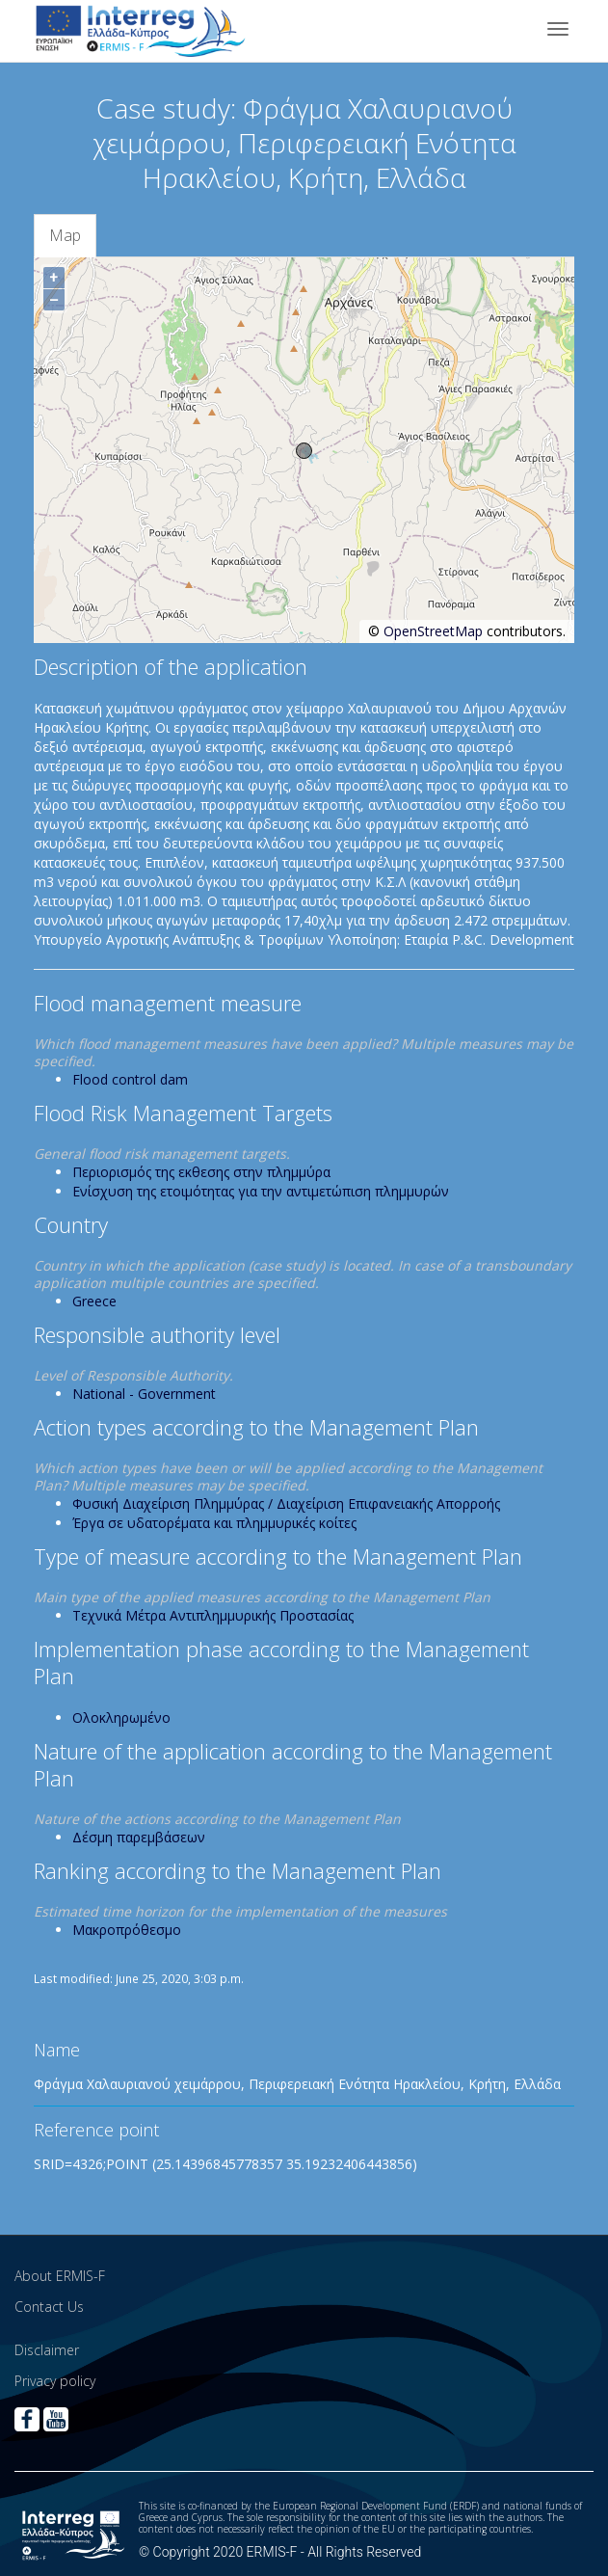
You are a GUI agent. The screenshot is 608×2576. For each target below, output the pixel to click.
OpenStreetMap (433, 631)
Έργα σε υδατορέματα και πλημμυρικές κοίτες (214, 1523)
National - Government (144, 1393)
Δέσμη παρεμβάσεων (138, 1837)
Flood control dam (130, 1079)
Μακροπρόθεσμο (126, 1929)
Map (65, 235)
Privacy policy (54, 2381)
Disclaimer (46, 2350)
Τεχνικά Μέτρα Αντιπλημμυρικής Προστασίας (213, 1615)
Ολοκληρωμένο (121, 1717)
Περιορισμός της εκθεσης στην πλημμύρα (201, 1172)
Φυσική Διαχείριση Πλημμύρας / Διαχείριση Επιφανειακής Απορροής (286, 1503)
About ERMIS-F (59, 2276)
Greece (94, 1301)
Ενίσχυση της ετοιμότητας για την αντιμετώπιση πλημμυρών (260, 1191)
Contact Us (49, 2306)
